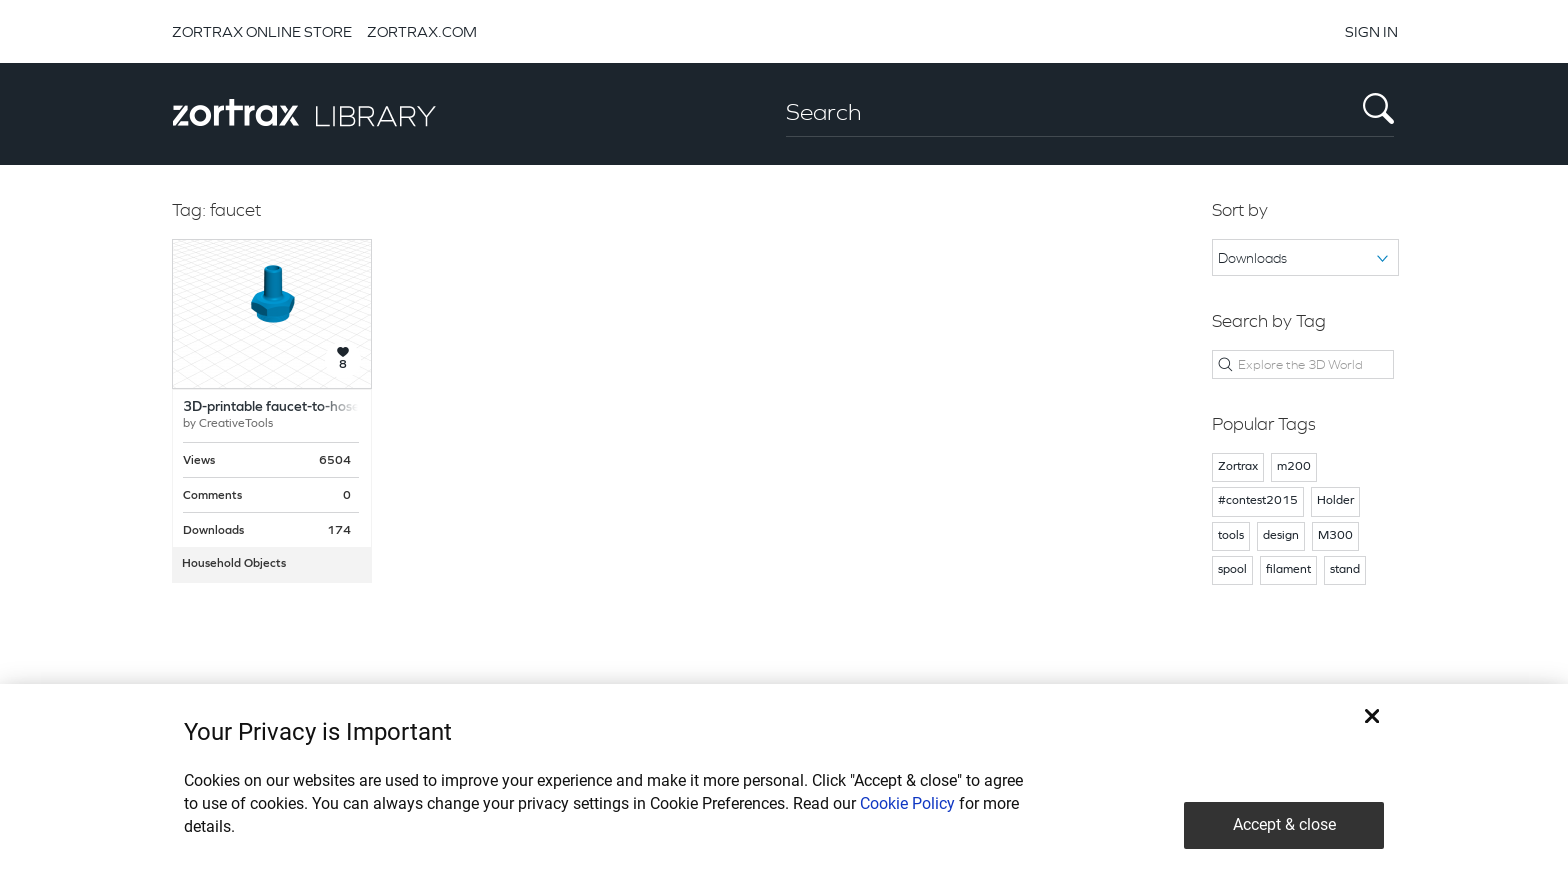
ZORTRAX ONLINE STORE (262, 31)
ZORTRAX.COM (422, 31)
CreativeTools (236, 424)
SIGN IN (1371, 31)
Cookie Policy (907, 803)
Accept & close (1284, 824)
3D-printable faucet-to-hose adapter (298, 407)
